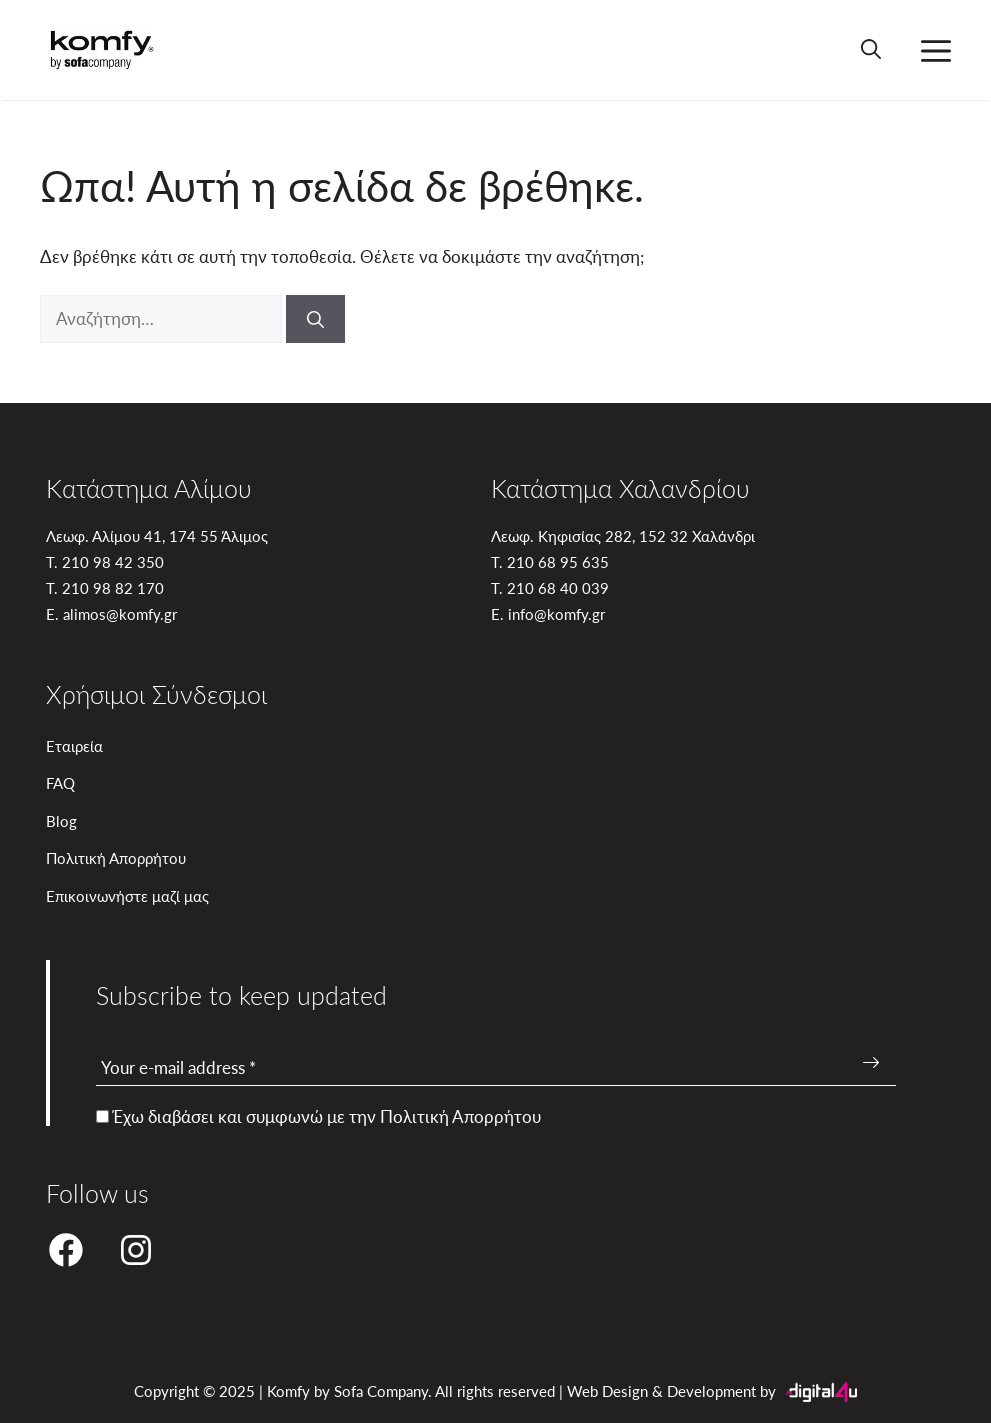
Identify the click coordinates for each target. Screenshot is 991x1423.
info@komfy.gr (556, 613)
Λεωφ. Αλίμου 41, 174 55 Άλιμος (157, 535)
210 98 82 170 (113, 587)
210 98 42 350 (113, 561)
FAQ (60, 782)
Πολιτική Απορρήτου (116, 857)
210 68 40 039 (558, 587)
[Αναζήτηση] (315, 319)
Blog (61, 820)
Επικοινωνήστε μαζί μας (127, 895)
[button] (871, 50)
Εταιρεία (74, 745)
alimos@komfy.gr (120, 613)
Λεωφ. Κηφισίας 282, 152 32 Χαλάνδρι (623, 535)
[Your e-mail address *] (496, 1068)
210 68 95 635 (558, 561)
